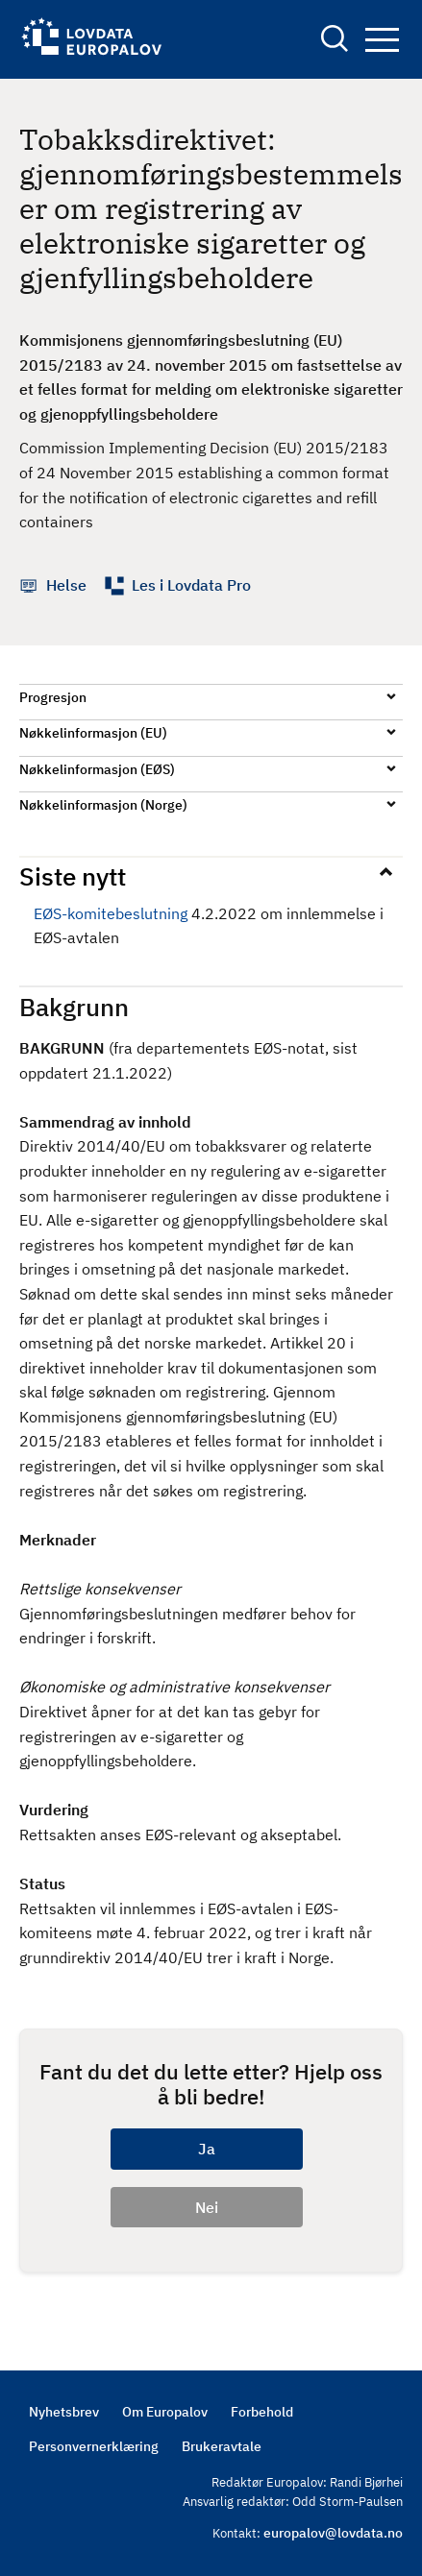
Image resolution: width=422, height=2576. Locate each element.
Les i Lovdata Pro (191, 585)
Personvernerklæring (94, 2446)
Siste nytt (72, 876)
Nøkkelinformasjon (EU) (93, 732)
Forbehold (262, 2411)
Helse (66, 585)
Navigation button (382, 40)
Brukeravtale (221, 2446)
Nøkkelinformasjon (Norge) (103, 805)
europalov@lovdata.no (333, 2532)
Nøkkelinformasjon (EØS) (97, 769)
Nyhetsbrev (64, 2411)
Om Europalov (165, 2411)
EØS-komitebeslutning (110, 913)
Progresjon (53, 697)
